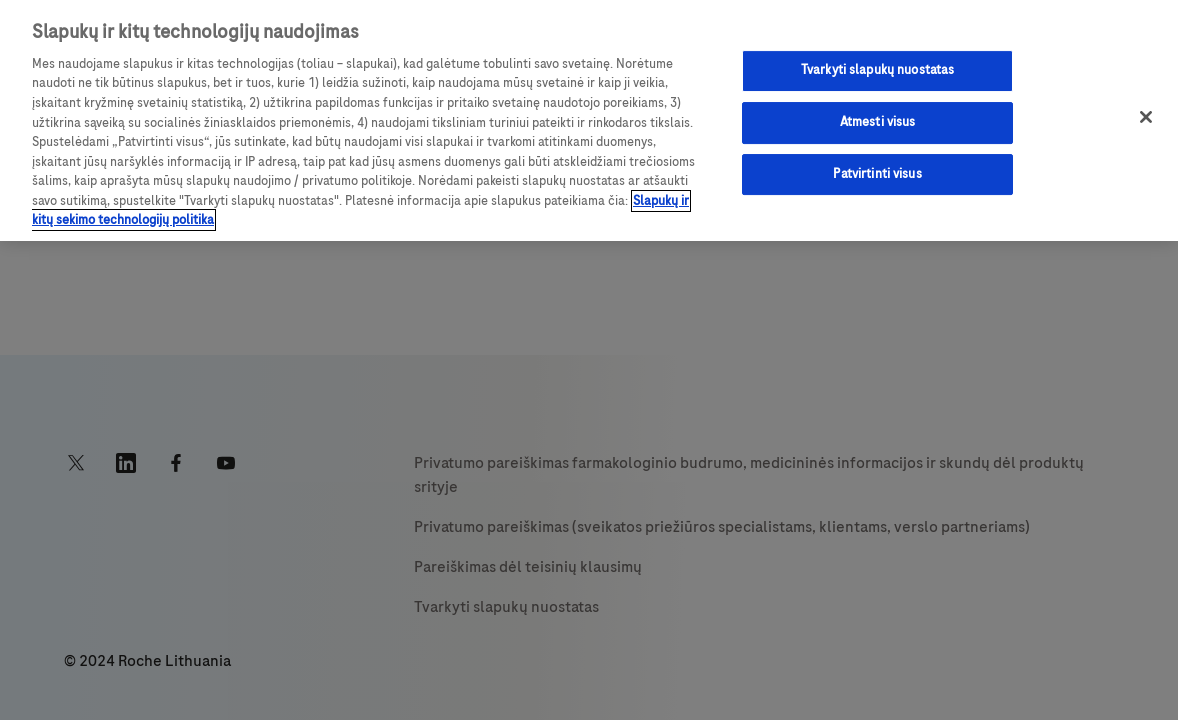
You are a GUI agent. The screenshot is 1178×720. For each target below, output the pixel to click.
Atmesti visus (878, 122)
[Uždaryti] (1146, 117)
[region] (589, 120)
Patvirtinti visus (877, 174)
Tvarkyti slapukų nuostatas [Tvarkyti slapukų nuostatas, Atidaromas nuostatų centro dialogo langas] (877, 70)
